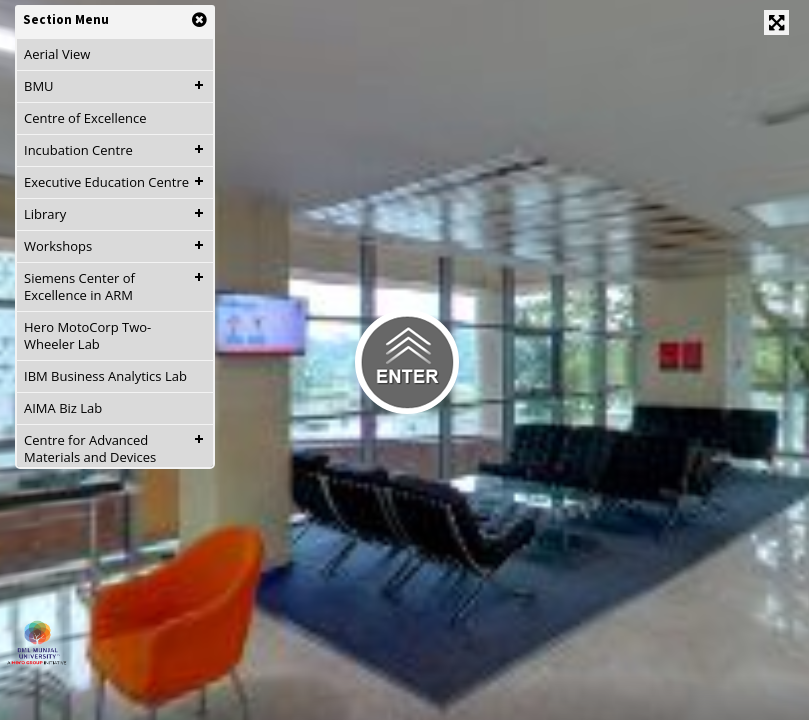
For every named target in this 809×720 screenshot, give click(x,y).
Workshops (58, 246)
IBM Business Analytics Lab (105, 376)
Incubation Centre (78, 150)
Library (45, 214)
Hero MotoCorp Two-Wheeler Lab (87, 335)
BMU (39, 86)
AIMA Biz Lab (63, 408)
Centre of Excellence (85, 118)
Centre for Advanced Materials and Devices (90, 448)
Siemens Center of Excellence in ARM (79, 286)
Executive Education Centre (106, 182)
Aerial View (57, 54)
